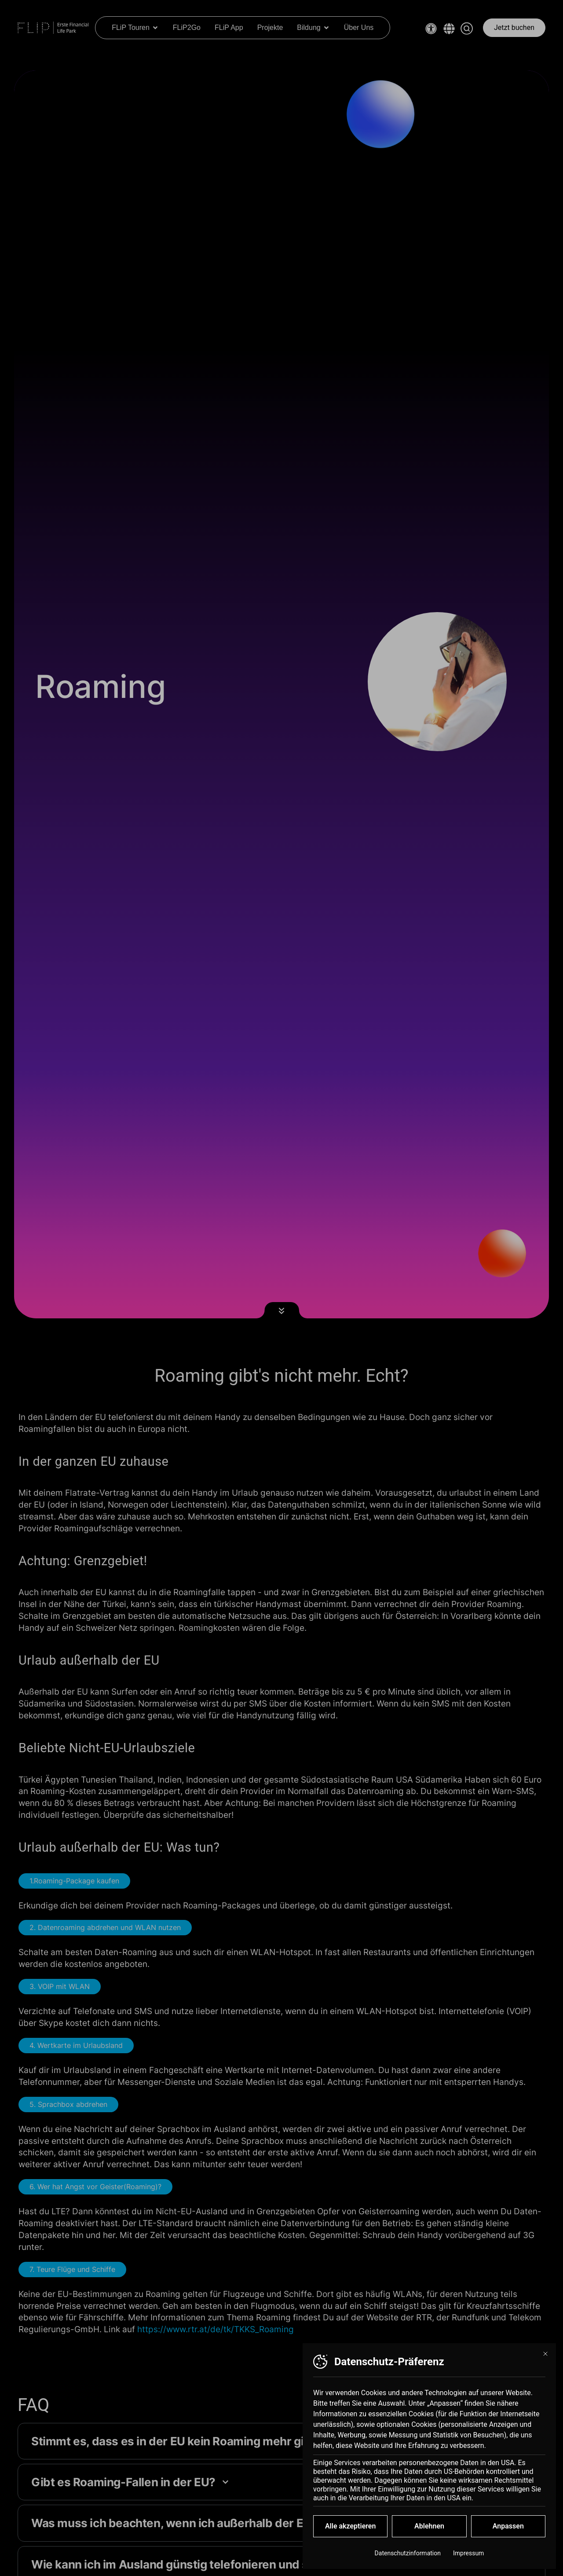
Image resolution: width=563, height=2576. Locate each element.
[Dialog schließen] (545, 2361)
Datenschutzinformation (408, 2560)
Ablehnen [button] (429, 2533)
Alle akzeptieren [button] (350, 2533)
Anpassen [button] (508, 2533)
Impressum (468, 2560)
